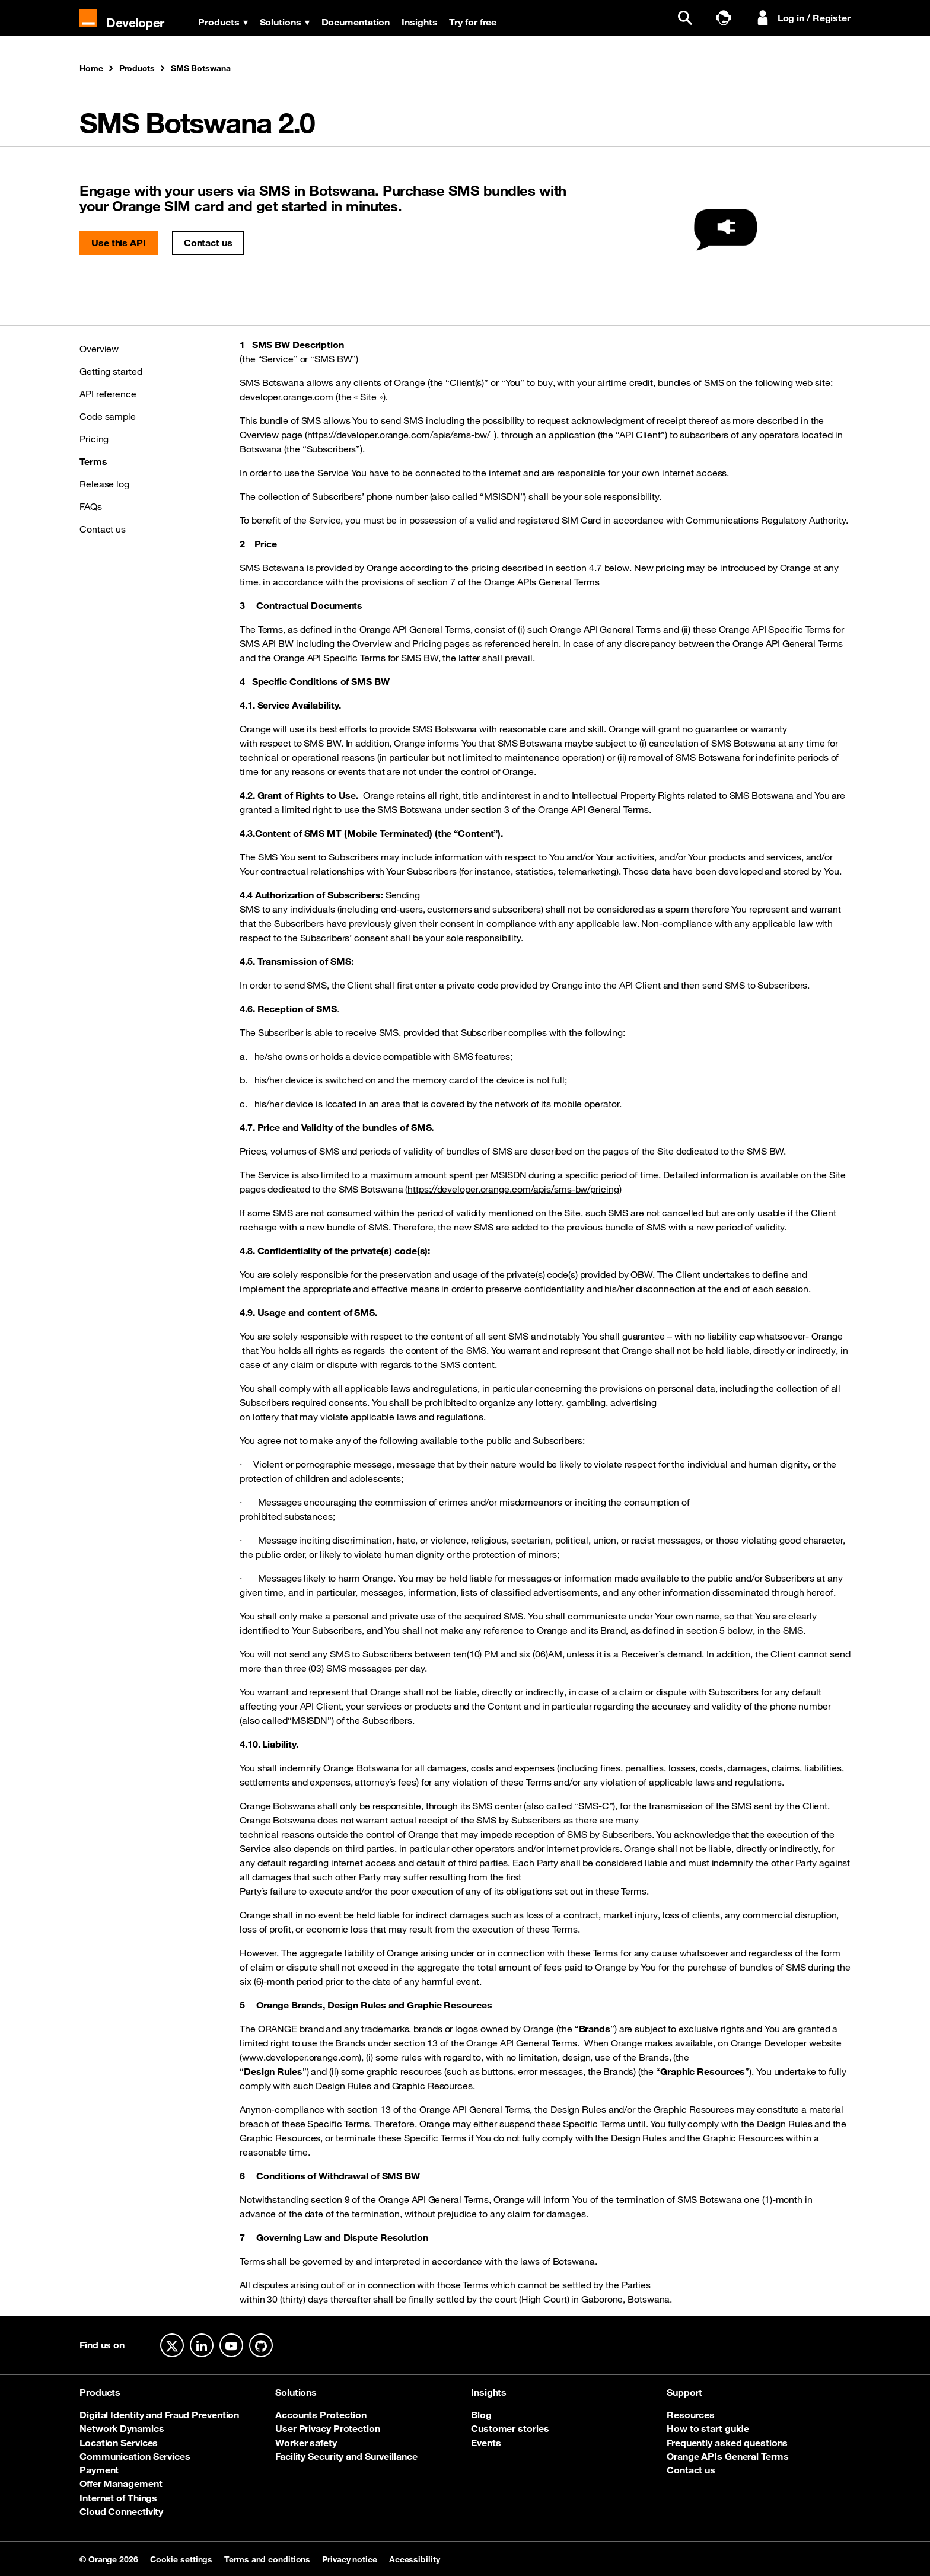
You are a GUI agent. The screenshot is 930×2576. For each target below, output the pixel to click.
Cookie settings (181, 2559)
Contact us (208, 242)
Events (486, 2442)
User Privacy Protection (327, 2428)
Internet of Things (118, 2497)
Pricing (94, 439)
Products (224, 22)
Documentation (357, 22)
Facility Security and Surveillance (346, 2456)
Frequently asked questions (727, 2442)
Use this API (118, 242)
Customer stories (510, 2428)
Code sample (107, 416)
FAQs (90, 506)
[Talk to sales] (726, 18)
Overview (99, 349)
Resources (691, 2414)
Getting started (110, 371)
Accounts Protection (321, 2414)
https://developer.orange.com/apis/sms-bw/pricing (513, 1189)
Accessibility (414, 2559)
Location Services (118, 2442)
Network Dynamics (121, 2428)
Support (684, 2392)
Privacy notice (349, 2559)
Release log (104, 484)
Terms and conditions (267, 2559)
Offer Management (120, 2483)
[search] (688, 18)
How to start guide (708, 2428)
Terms (93, 461)
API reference (107, 394)
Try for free (474, 22)
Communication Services (134, 2456)
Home (91, 69)
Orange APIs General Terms (728, 2456)
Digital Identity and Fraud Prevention (159, 2414)
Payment (99, 2470)
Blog (481, 2414)
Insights (420, 22)
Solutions (286, 22)
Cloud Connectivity (121, 2511)
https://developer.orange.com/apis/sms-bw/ (398, 435)
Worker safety (306, 2442)
